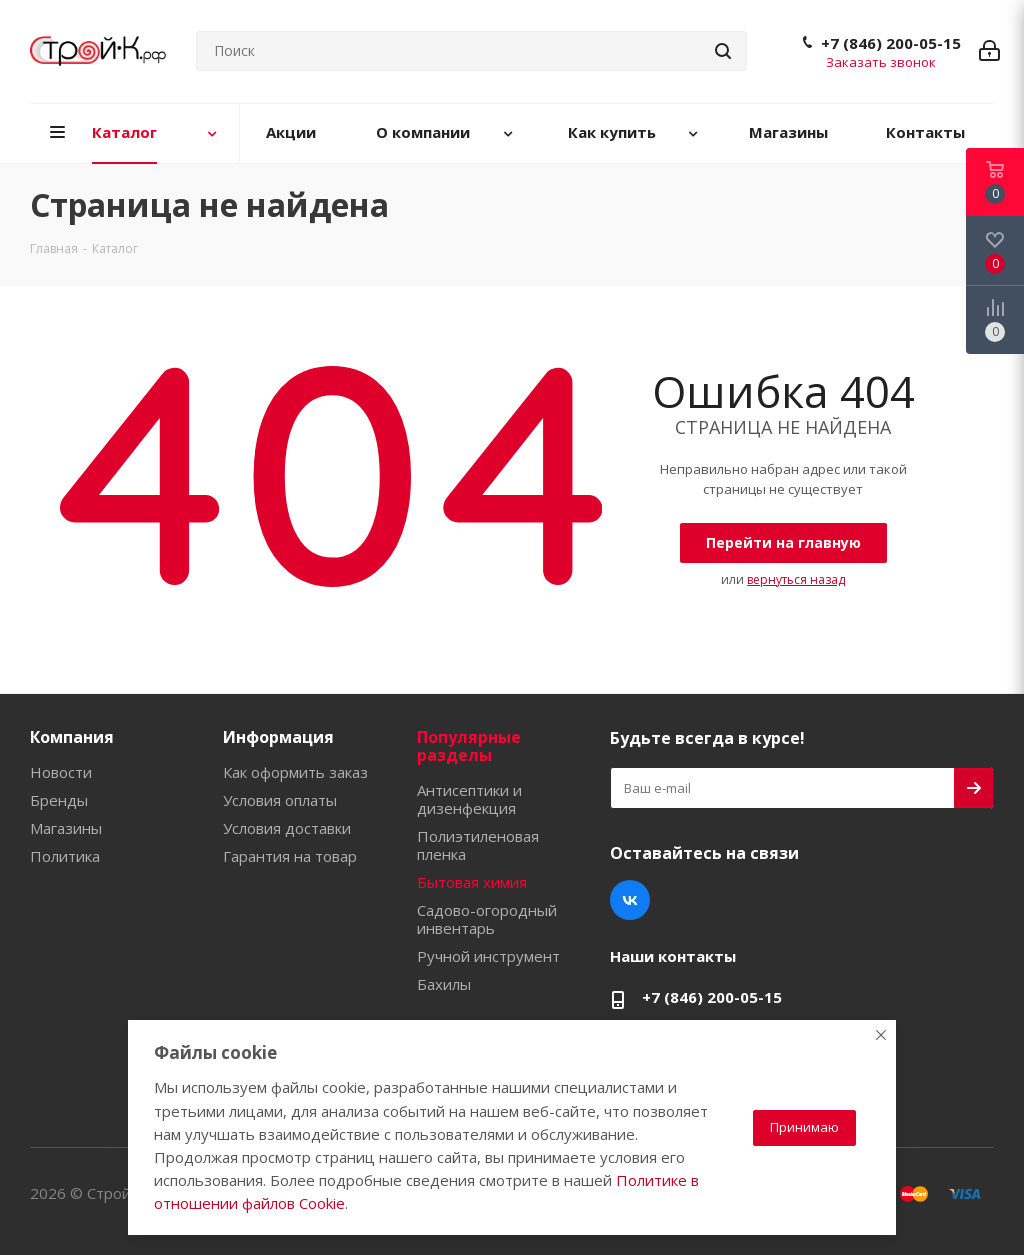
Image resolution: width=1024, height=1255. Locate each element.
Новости (61, 772)
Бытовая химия (472, 882)
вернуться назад (796, 579)
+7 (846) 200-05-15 (891, 43)
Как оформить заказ (295, 772)
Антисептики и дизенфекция (469, 799)
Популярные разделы (469, 746)
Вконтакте (630, 900)
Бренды (59, 800)
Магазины (66, 828)
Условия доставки (287, 828)
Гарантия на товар (290, 856)
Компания (72, 737)
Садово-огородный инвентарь (487, 919)
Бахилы (444, 984)
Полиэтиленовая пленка (478, 845)
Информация (278, 737)
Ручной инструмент (488, 956)
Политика (65, 856)
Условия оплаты (280, 800)
